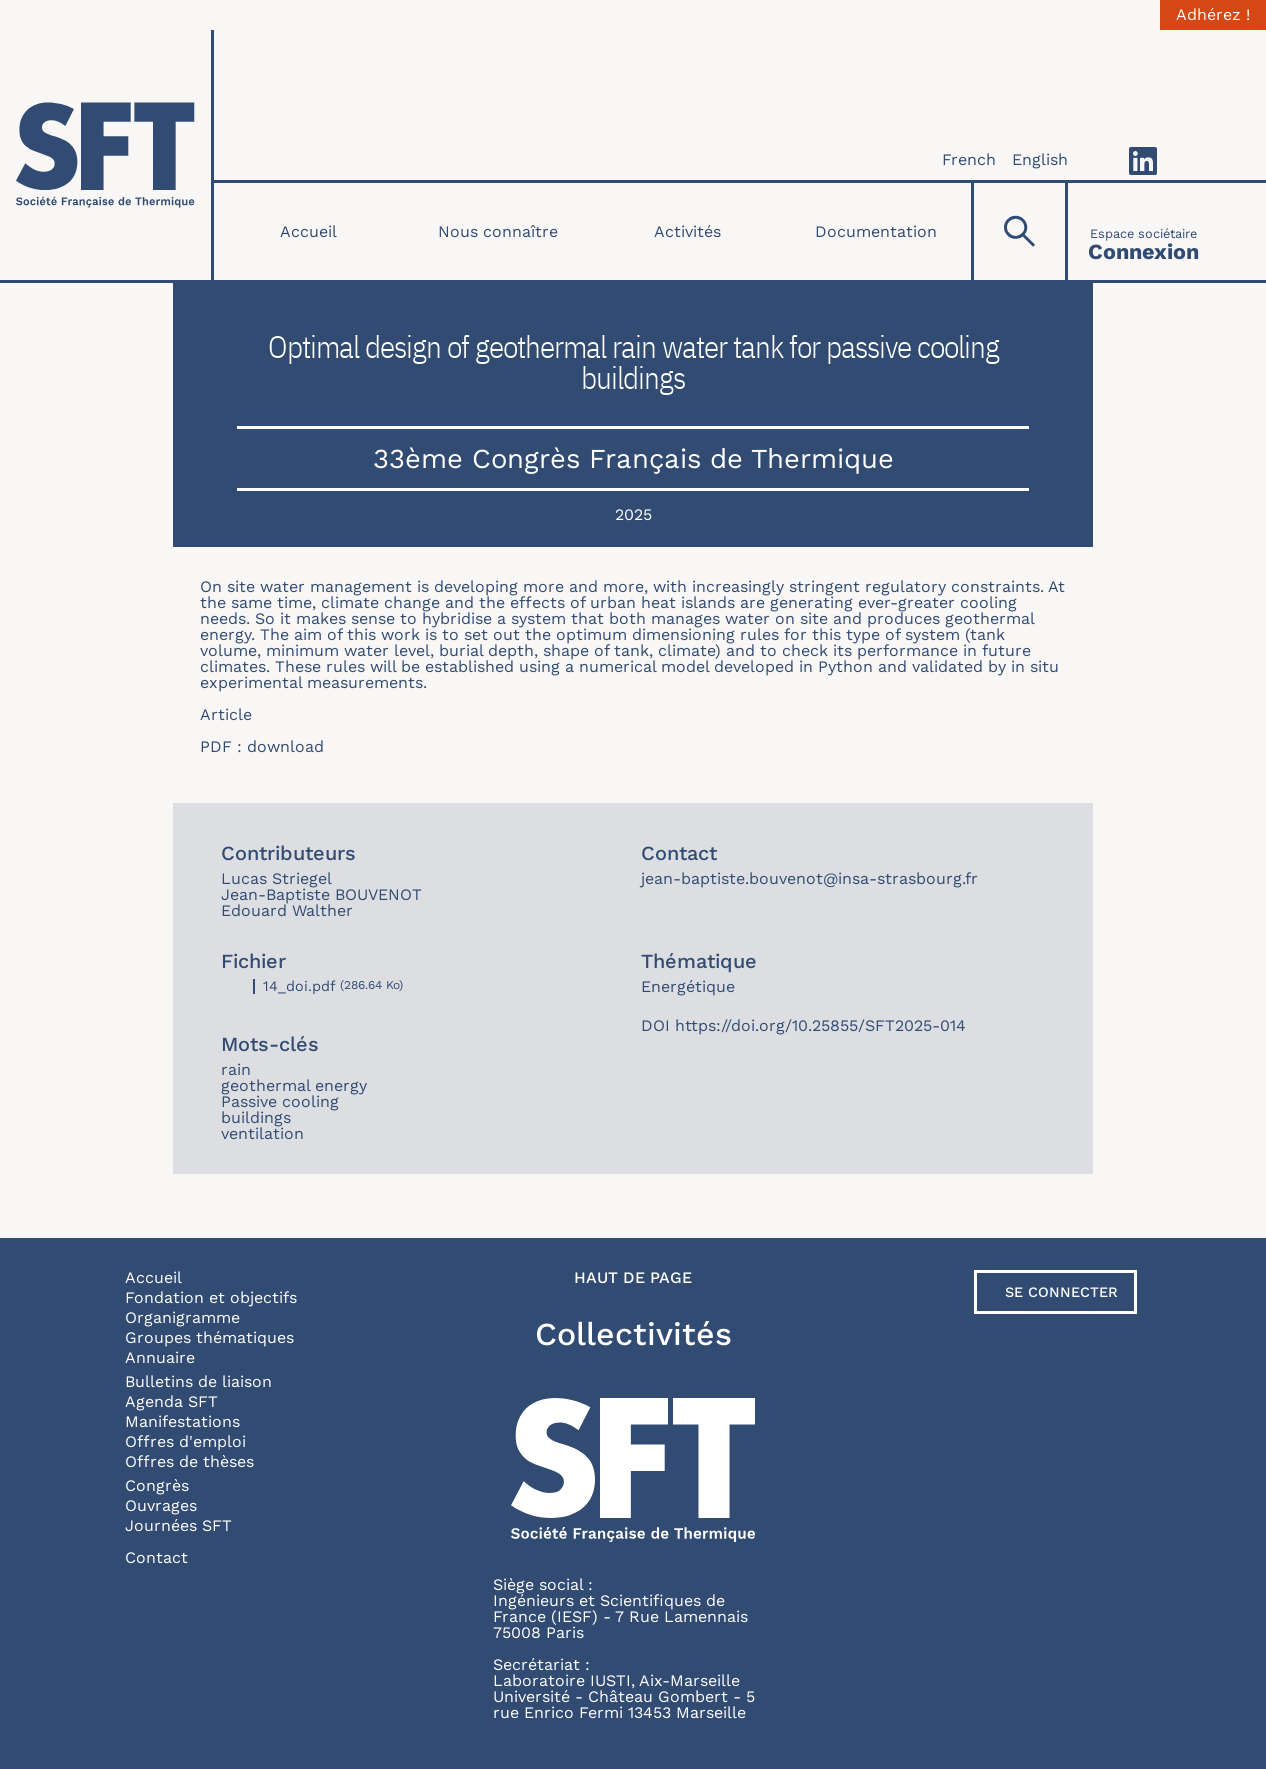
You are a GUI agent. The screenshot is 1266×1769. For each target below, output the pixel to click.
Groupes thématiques (209, 1337)
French (969, 159)
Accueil (308, 231)
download (285, 746)
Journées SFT (178, 1525)
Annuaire (160, 1357)
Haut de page (633, 1278)
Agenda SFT (171, 1401)
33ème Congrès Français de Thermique (633, 458)
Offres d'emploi (185, 1441)
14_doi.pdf (299, 986)
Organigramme (182, 1317)
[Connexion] (1143, 231)
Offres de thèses (189, 1461)
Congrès (157, 1485)
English (1040, 159)
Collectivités (633, 1334)
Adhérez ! (1213, 15)
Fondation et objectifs (211, 1297)
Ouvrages (161, 1505)
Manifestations (182, 1421)
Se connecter (1061, 1292)
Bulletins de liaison (198, 1381)
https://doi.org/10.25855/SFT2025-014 (820, 1025)
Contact (156, 1557)
